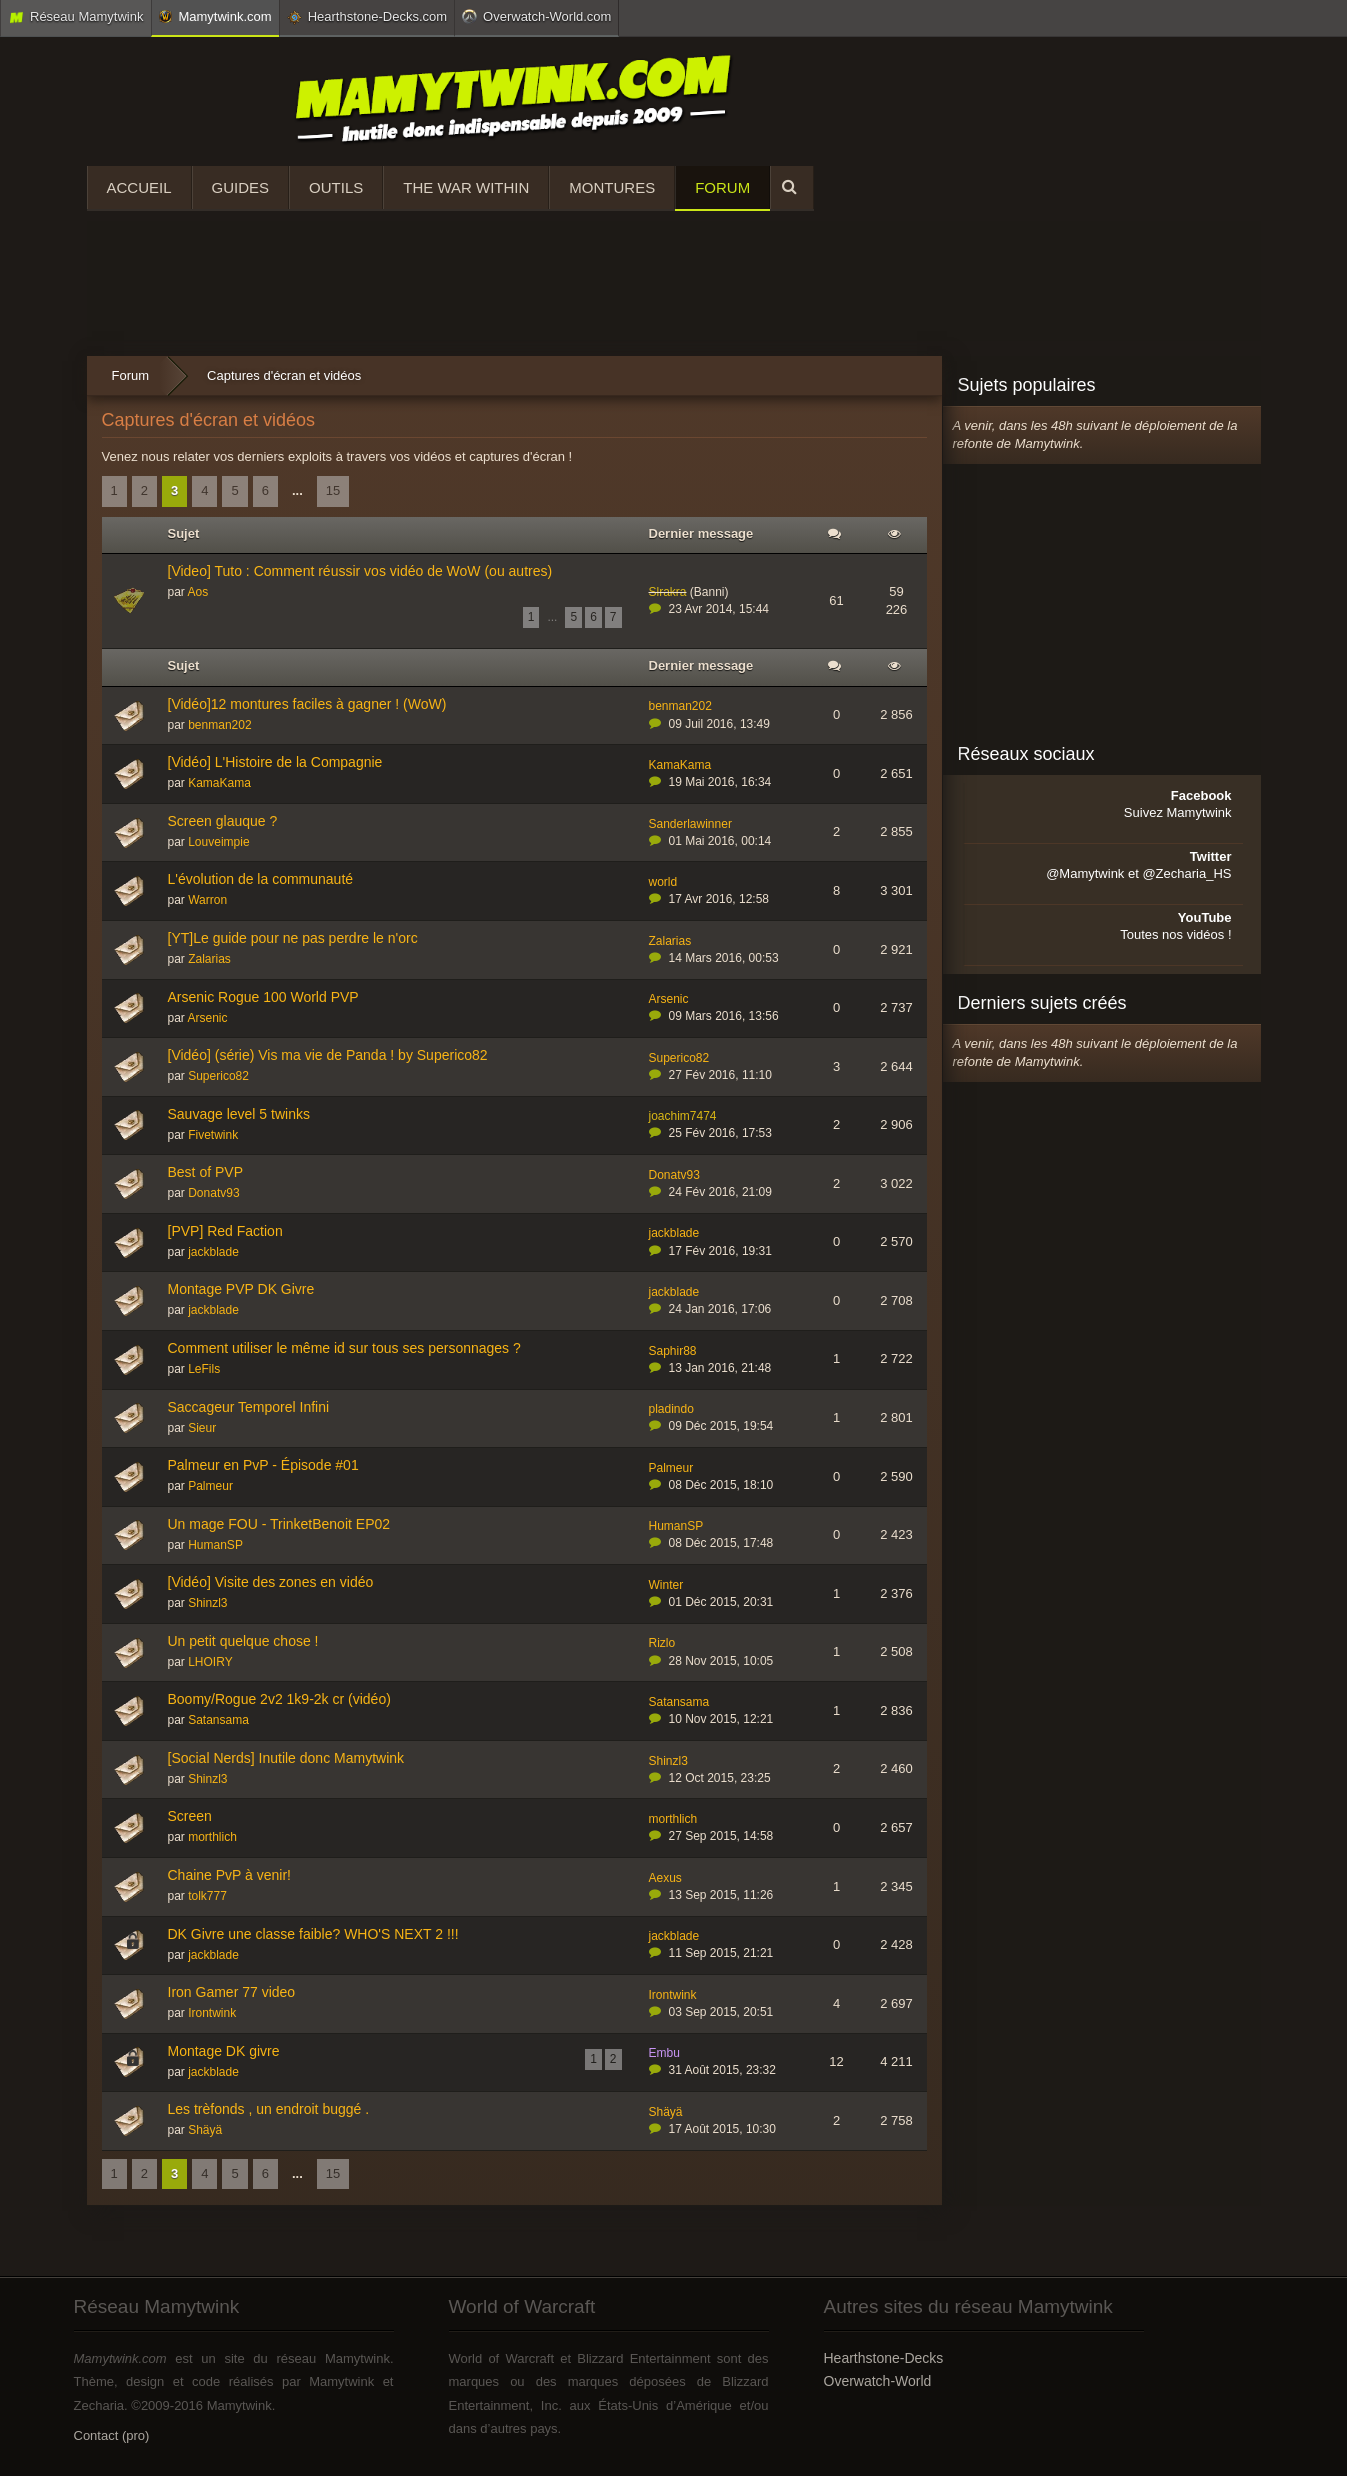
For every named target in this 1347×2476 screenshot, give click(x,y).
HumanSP (215, 1545)
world (663, 882)
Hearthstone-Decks (884, 2358)
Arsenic (208, 1018)
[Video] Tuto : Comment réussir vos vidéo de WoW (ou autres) (360, 571)
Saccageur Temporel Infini (249, 1407)
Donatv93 (213, 1193)
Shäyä (205, 2130)
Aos (198, 592)
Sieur (202, 1428)
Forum (722, 187)
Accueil (139, 187)
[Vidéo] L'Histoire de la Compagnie (275, 762)
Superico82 (218, 1076)
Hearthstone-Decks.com (367, 17)
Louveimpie (218, 842)
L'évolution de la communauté (261, 879)
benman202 (219, 725)
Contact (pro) (112, 2435)
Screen (190, 1816)
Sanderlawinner (690, 824)
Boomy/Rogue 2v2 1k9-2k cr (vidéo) (279, 1699)
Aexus (665, 1878)
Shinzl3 (207, 1603)
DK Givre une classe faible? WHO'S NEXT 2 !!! (313, 1934)
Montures (612, 187)
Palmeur (210, 1486)
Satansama (218, 1720)
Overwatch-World (878, 2381)
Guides (241, 187)
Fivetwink (213, 1135)
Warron (207, 900)
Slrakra (668, 592)
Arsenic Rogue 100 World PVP (263, 997)
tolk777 (207, 1896)
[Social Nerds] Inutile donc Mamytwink (286, 1758)
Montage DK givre (224, 2051)
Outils (336, 187)
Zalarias (209, 959)
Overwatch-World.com (536, 16)
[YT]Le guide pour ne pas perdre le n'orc (293, 938)
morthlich (212, 1837)
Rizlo (662, 1643)
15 (333, 490)
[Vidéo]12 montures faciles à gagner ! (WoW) (307, 704)
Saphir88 (673, 1351)
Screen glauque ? (223, 821)
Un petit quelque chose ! (243, 1641)
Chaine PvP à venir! (229, 1875)
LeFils (204, 1369)
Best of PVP (205, 1172)
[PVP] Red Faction (225, 1231)
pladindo (671, 1409)
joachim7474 (683, 1116)
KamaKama (219, 783)
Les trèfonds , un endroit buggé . (269, 2109)
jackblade (213, 1252)
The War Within (466, 187)
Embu (664, 2053)
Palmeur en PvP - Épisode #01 (263, 1465)
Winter (666, 1585)
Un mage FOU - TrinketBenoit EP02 (279, 1524)
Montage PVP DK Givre (241, 1289)
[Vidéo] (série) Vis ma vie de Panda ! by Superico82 (328, 1055)
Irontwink (212, 2013)
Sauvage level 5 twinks (239, 1114)
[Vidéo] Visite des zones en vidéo (271, 1582)
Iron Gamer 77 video (232, 1992)
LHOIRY (210, 1662)
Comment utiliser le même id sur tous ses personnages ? (344, 1348)
